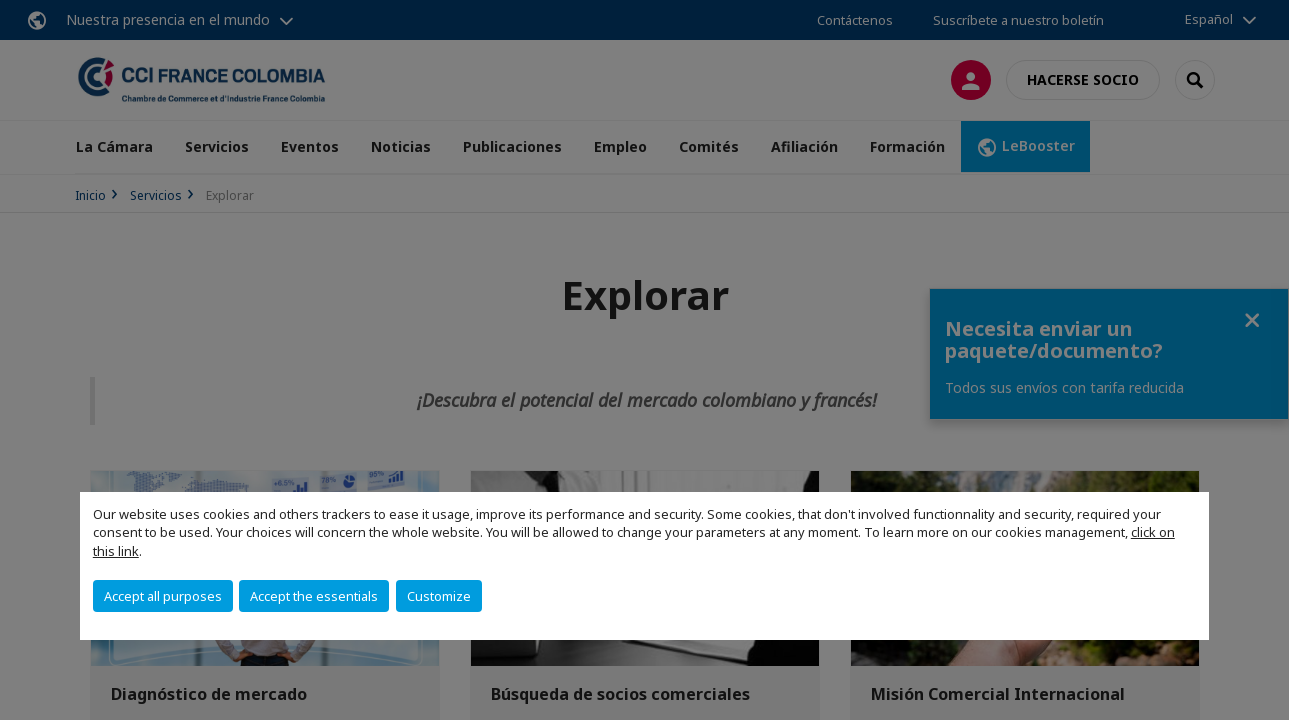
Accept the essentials (314, 596)
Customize (439, 596)
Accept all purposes (163, 596)
